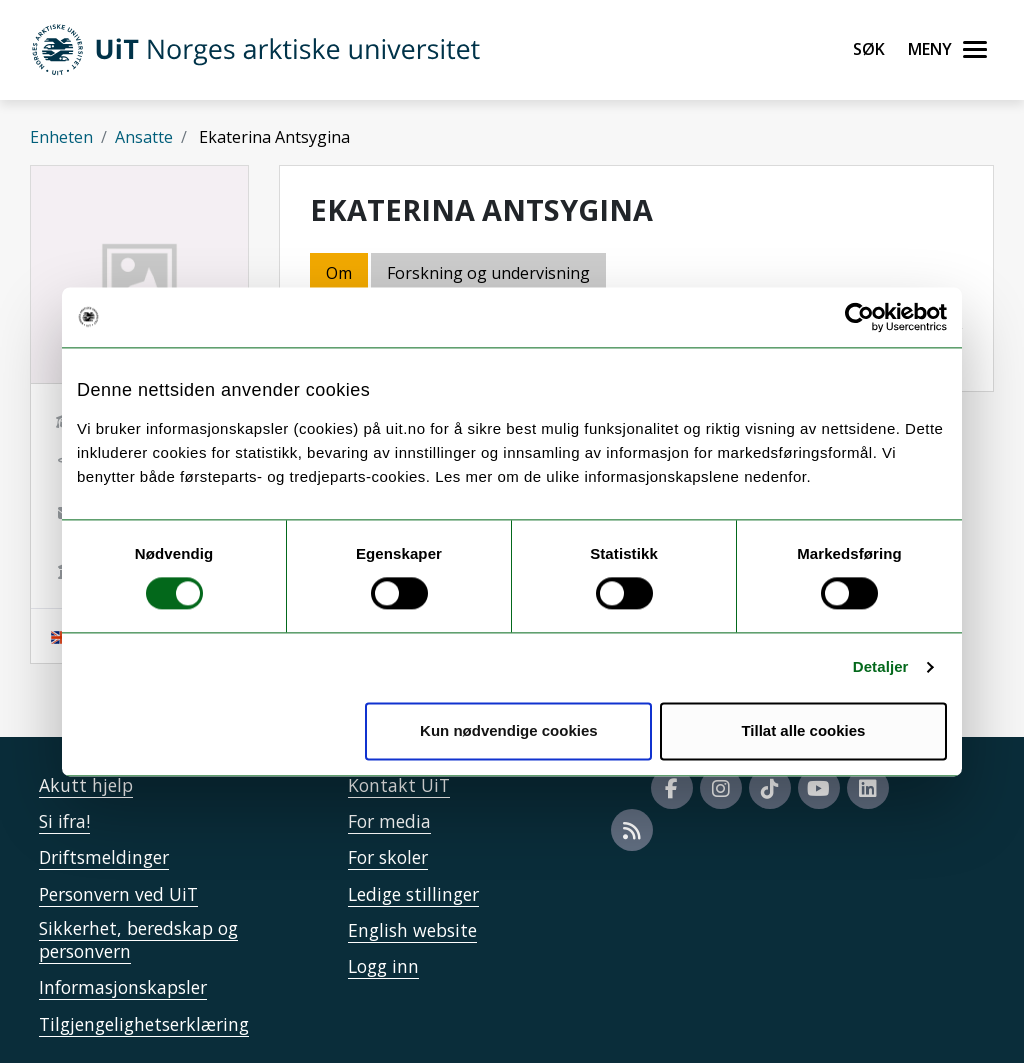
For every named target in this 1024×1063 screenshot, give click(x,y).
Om (339, 273)
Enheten (61, 137)
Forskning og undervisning (488, 273)
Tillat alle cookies (803, 730)
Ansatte (144, 137)
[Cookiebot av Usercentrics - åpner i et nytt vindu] (859, 317)
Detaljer (881, 667)
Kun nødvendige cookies (509, 730)
